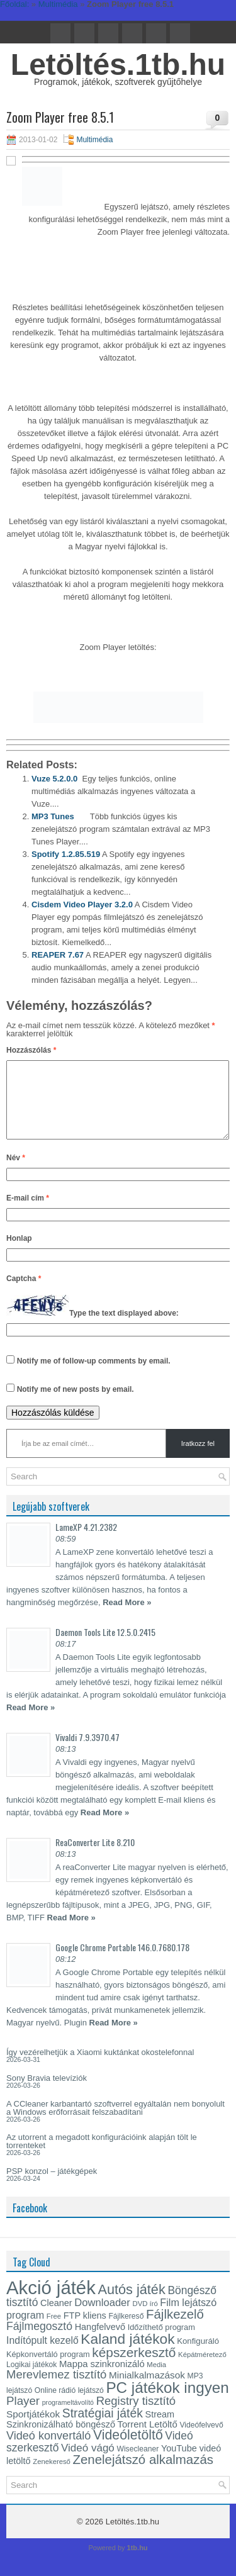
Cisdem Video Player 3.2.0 (82, 904)
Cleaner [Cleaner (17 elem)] (56, 2318)
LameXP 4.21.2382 (86, 1541)
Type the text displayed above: (124, 1328)
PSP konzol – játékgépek (51, 2186)
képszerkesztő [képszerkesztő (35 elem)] (134, 2367)
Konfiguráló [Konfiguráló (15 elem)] (198, 2356)
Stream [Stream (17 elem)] (160, 2429)
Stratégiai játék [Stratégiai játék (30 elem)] (102, 2428)
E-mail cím (27, 1213)
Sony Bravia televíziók (46, 2093)
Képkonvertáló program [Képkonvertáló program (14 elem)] (48, 2369)
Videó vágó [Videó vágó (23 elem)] (88, 2463)
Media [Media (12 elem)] (156, 2379)
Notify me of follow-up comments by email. (94, 1376)
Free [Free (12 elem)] (54, 2331)
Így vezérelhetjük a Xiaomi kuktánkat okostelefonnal (100, 2067)
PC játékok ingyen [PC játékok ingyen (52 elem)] (167, 2402)
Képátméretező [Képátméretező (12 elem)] (202, 2369)
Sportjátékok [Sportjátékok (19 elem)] (33, 2429)
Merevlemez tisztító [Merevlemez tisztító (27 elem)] (56, 2389)
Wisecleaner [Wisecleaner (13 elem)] (137, 2464)
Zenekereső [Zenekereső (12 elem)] (51, 2476)
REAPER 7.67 (57, 955)
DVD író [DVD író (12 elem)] (145, 2318)
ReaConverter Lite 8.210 (95, 1857)
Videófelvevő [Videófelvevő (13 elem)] (201, 2440)
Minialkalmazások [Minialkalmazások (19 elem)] (147, 2390)
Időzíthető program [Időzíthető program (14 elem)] (161, 2342)
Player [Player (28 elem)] (23, 2415)
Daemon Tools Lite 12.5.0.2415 (105, 1647)
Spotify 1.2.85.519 (65, 854)
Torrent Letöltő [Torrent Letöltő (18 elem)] (147, 2439)
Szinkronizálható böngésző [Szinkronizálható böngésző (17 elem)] (60, 2439)
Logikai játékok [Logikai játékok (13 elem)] (31, 2379)
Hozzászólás (31, 1050)
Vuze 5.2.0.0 (54, 778)
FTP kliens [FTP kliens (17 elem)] (85, 2331)
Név (15, 1172)
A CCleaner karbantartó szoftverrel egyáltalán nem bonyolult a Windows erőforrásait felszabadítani (115, 2123)
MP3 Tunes (52, 816)
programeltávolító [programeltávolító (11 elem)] (68, 2417)
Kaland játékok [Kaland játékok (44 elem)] (127, 2354)
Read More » (127, 1617)
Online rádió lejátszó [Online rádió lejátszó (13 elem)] (69, 2405)
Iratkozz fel (198, 1458)
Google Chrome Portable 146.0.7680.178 (122, 1962)
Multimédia (94, 139)
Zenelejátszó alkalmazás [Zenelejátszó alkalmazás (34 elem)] (143, 2475)
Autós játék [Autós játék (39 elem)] (131, 2304)
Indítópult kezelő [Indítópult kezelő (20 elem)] (42, 2355)
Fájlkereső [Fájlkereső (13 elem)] (125, 2331)
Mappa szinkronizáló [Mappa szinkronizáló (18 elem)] (102, 2379)
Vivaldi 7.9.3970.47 (87, 1752)
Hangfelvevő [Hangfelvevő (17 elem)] (100, 2342)
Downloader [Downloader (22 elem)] (102, 2318)
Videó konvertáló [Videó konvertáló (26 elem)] (48, 2450)
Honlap (19, 1253)
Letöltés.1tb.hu (118, 64)
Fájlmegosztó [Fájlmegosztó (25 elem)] (39, 2341)
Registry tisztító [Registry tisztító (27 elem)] (136, 2415)
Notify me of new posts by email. (75, 1404)
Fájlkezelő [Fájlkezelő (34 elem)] (175, 2329)
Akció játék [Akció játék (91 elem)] (51, 2302)
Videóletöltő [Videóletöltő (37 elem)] (128, 2450)
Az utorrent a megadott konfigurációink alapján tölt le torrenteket (101, 2156)
